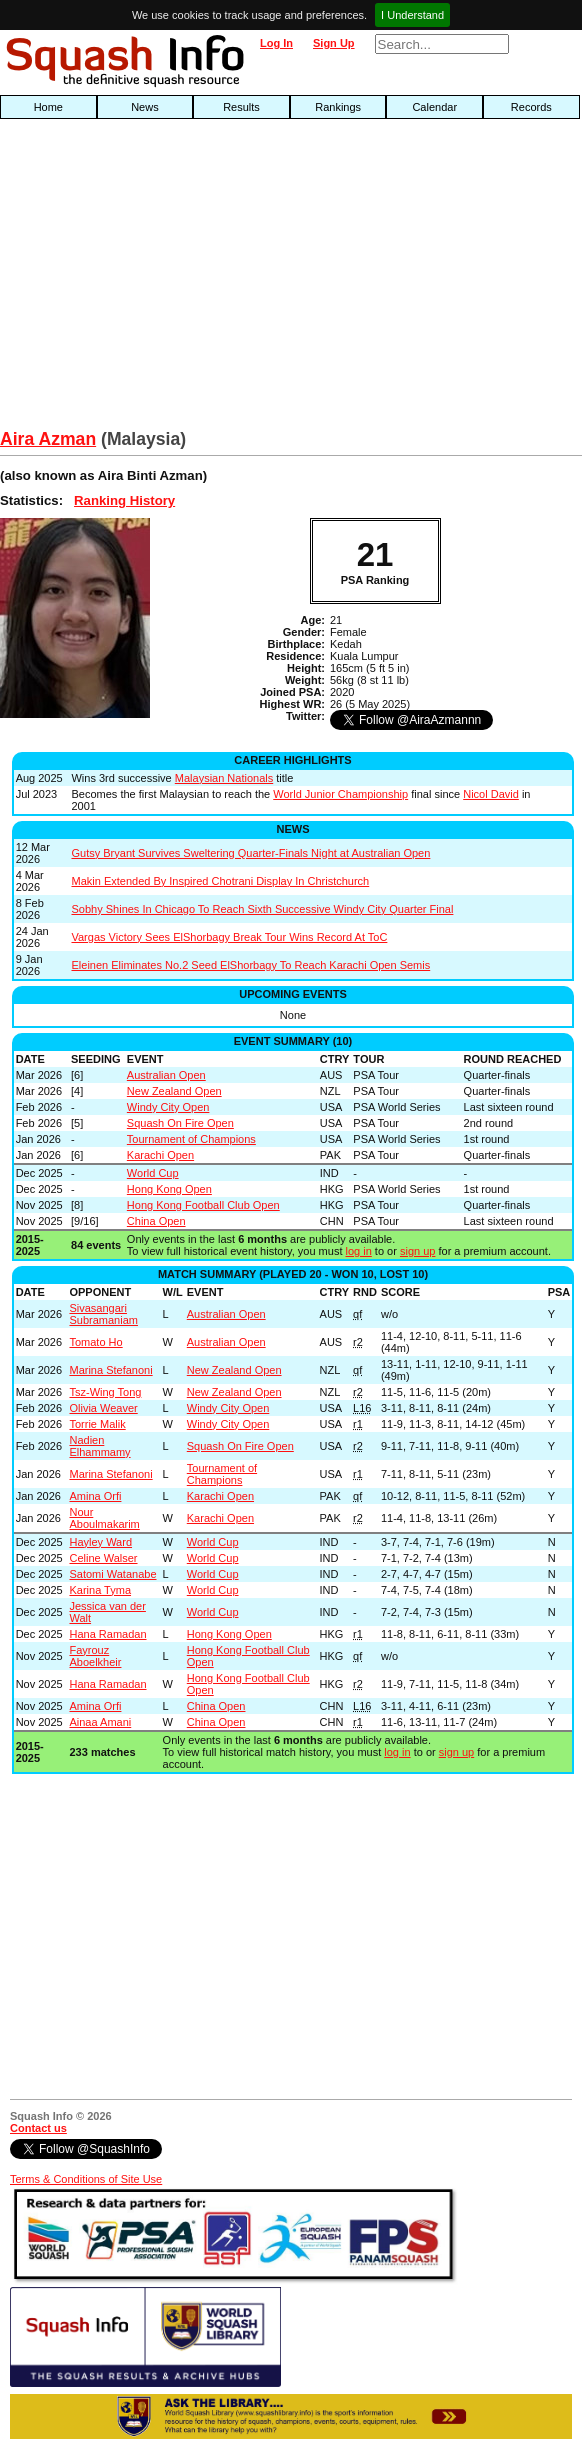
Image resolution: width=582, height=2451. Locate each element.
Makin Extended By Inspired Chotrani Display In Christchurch (220, 881)
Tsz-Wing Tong (105, 1392)
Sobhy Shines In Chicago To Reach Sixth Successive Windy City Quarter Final (262, 909)
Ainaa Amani (100, 1722)
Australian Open (166, 1075)
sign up (417, 1251)
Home (48, 107)
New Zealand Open (174, 1091)
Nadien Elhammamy (99, 1446)
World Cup (153, 1173)
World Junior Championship (340, 794)
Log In (276, 43)
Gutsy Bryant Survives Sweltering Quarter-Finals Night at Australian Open (250, 853)
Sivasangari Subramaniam (103, 1314)
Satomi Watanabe (112, 1574)
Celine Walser (103, 1558)
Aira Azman (48, 439)
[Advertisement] (186, 279)
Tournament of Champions (191, 1139)
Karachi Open (160, 1155)
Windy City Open (168, 1107)
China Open (156, 1221)
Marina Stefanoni (110, 1370)
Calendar (434, 107)
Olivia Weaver (103, 1408)
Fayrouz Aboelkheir (95, 1656)
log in (359, 1251)
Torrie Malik (97, 1424)
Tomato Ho (95, 1342)
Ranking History (124, 500)
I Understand (412, 15)
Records (531, 107)
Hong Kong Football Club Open (203, 1205)
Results (241, 107)
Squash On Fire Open (180, 1123)
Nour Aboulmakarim (104, 1518)
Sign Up (334, 43)
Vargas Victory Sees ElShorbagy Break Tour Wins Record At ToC (229, 937)
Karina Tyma (100, 1590)
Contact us (38, 2128)
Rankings (338, 107)
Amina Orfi (95, 1496)
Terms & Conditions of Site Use (86, 2179)
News (145, 107)
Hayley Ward (100, 1542)
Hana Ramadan (107, 1634)
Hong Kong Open (169, 1189)
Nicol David (491, 794)
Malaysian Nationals (224, 778)
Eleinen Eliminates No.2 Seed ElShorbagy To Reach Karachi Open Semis (250, 965)
